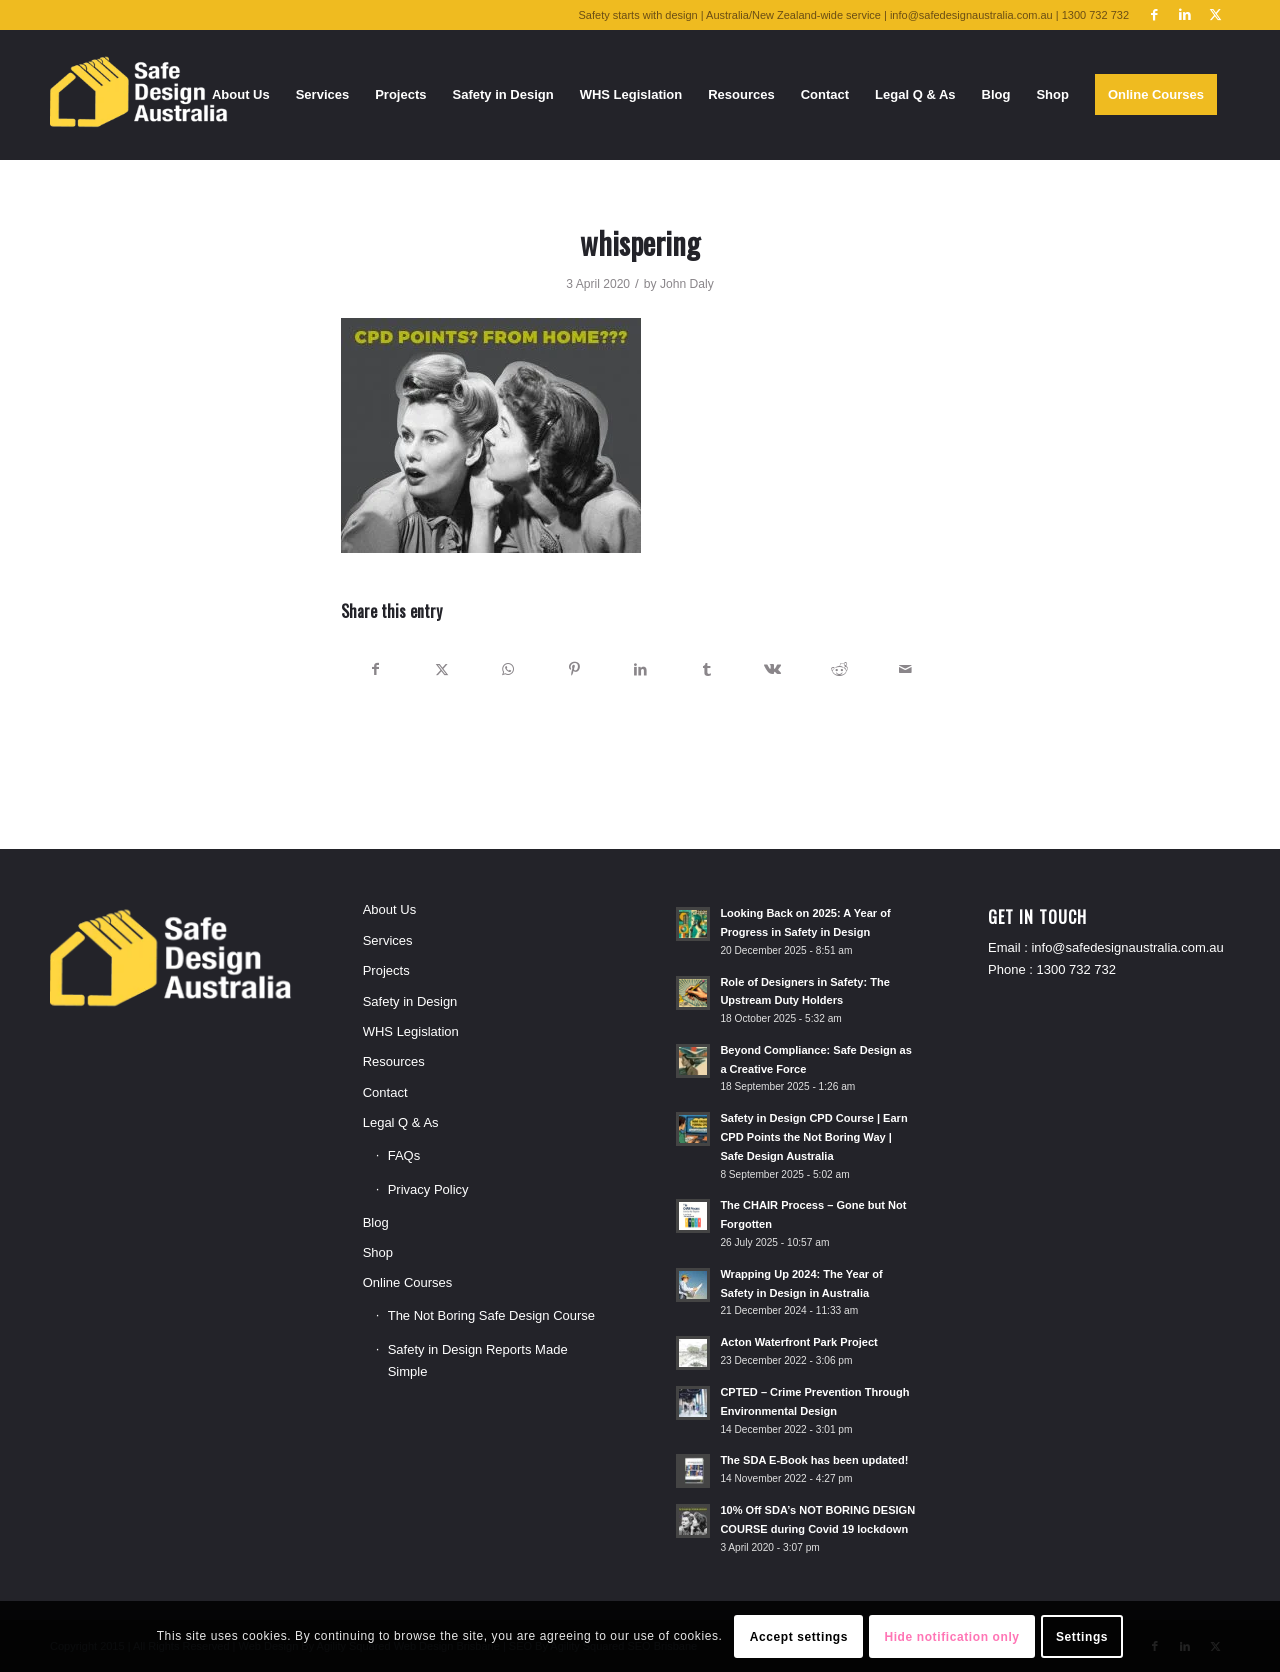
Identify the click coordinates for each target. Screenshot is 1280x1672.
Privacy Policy (428, 1189)
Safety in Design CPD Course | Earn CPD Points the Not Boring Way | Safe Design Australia (813, 1137)
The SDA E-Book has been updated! (814, 1460)
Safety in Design (410, 1001)
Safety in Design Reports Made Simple (478, 1360)
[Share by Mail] (905, 669)
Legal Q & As (401, 1122)
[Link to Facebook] (1154, 15)
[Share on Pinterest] (574, 669)
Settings (1082, 1637)
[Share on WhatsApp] (507, 669)
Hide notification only (951, 1637)
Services (388, 940)
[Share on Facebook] (375, 669)
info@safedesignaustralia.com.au (1127, 947)
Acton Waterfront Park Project (798, 1342)
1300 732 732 (1077, 969)
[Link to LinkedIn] (1184, 15)
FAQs (404, 1155)
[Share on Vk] (772, 669)
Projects (386, 970)
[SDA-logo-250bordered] (139, 95)
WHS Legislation (411, 1031)
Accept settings (799, 1637)
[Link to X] (1215, 15)
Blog (376, 1222)
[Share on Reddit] (839, 669)
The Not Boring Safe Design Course (491, 1315)
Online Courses (408, 1282)
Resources (394, 1061)
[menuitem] (241, 95)
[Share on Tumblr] (706, 669)
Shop (378, 1252)
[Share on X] (441, 669)
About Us (389, 909)
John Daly (687, 284)
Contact (385, 1092)
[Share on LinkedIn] (640, 669)
